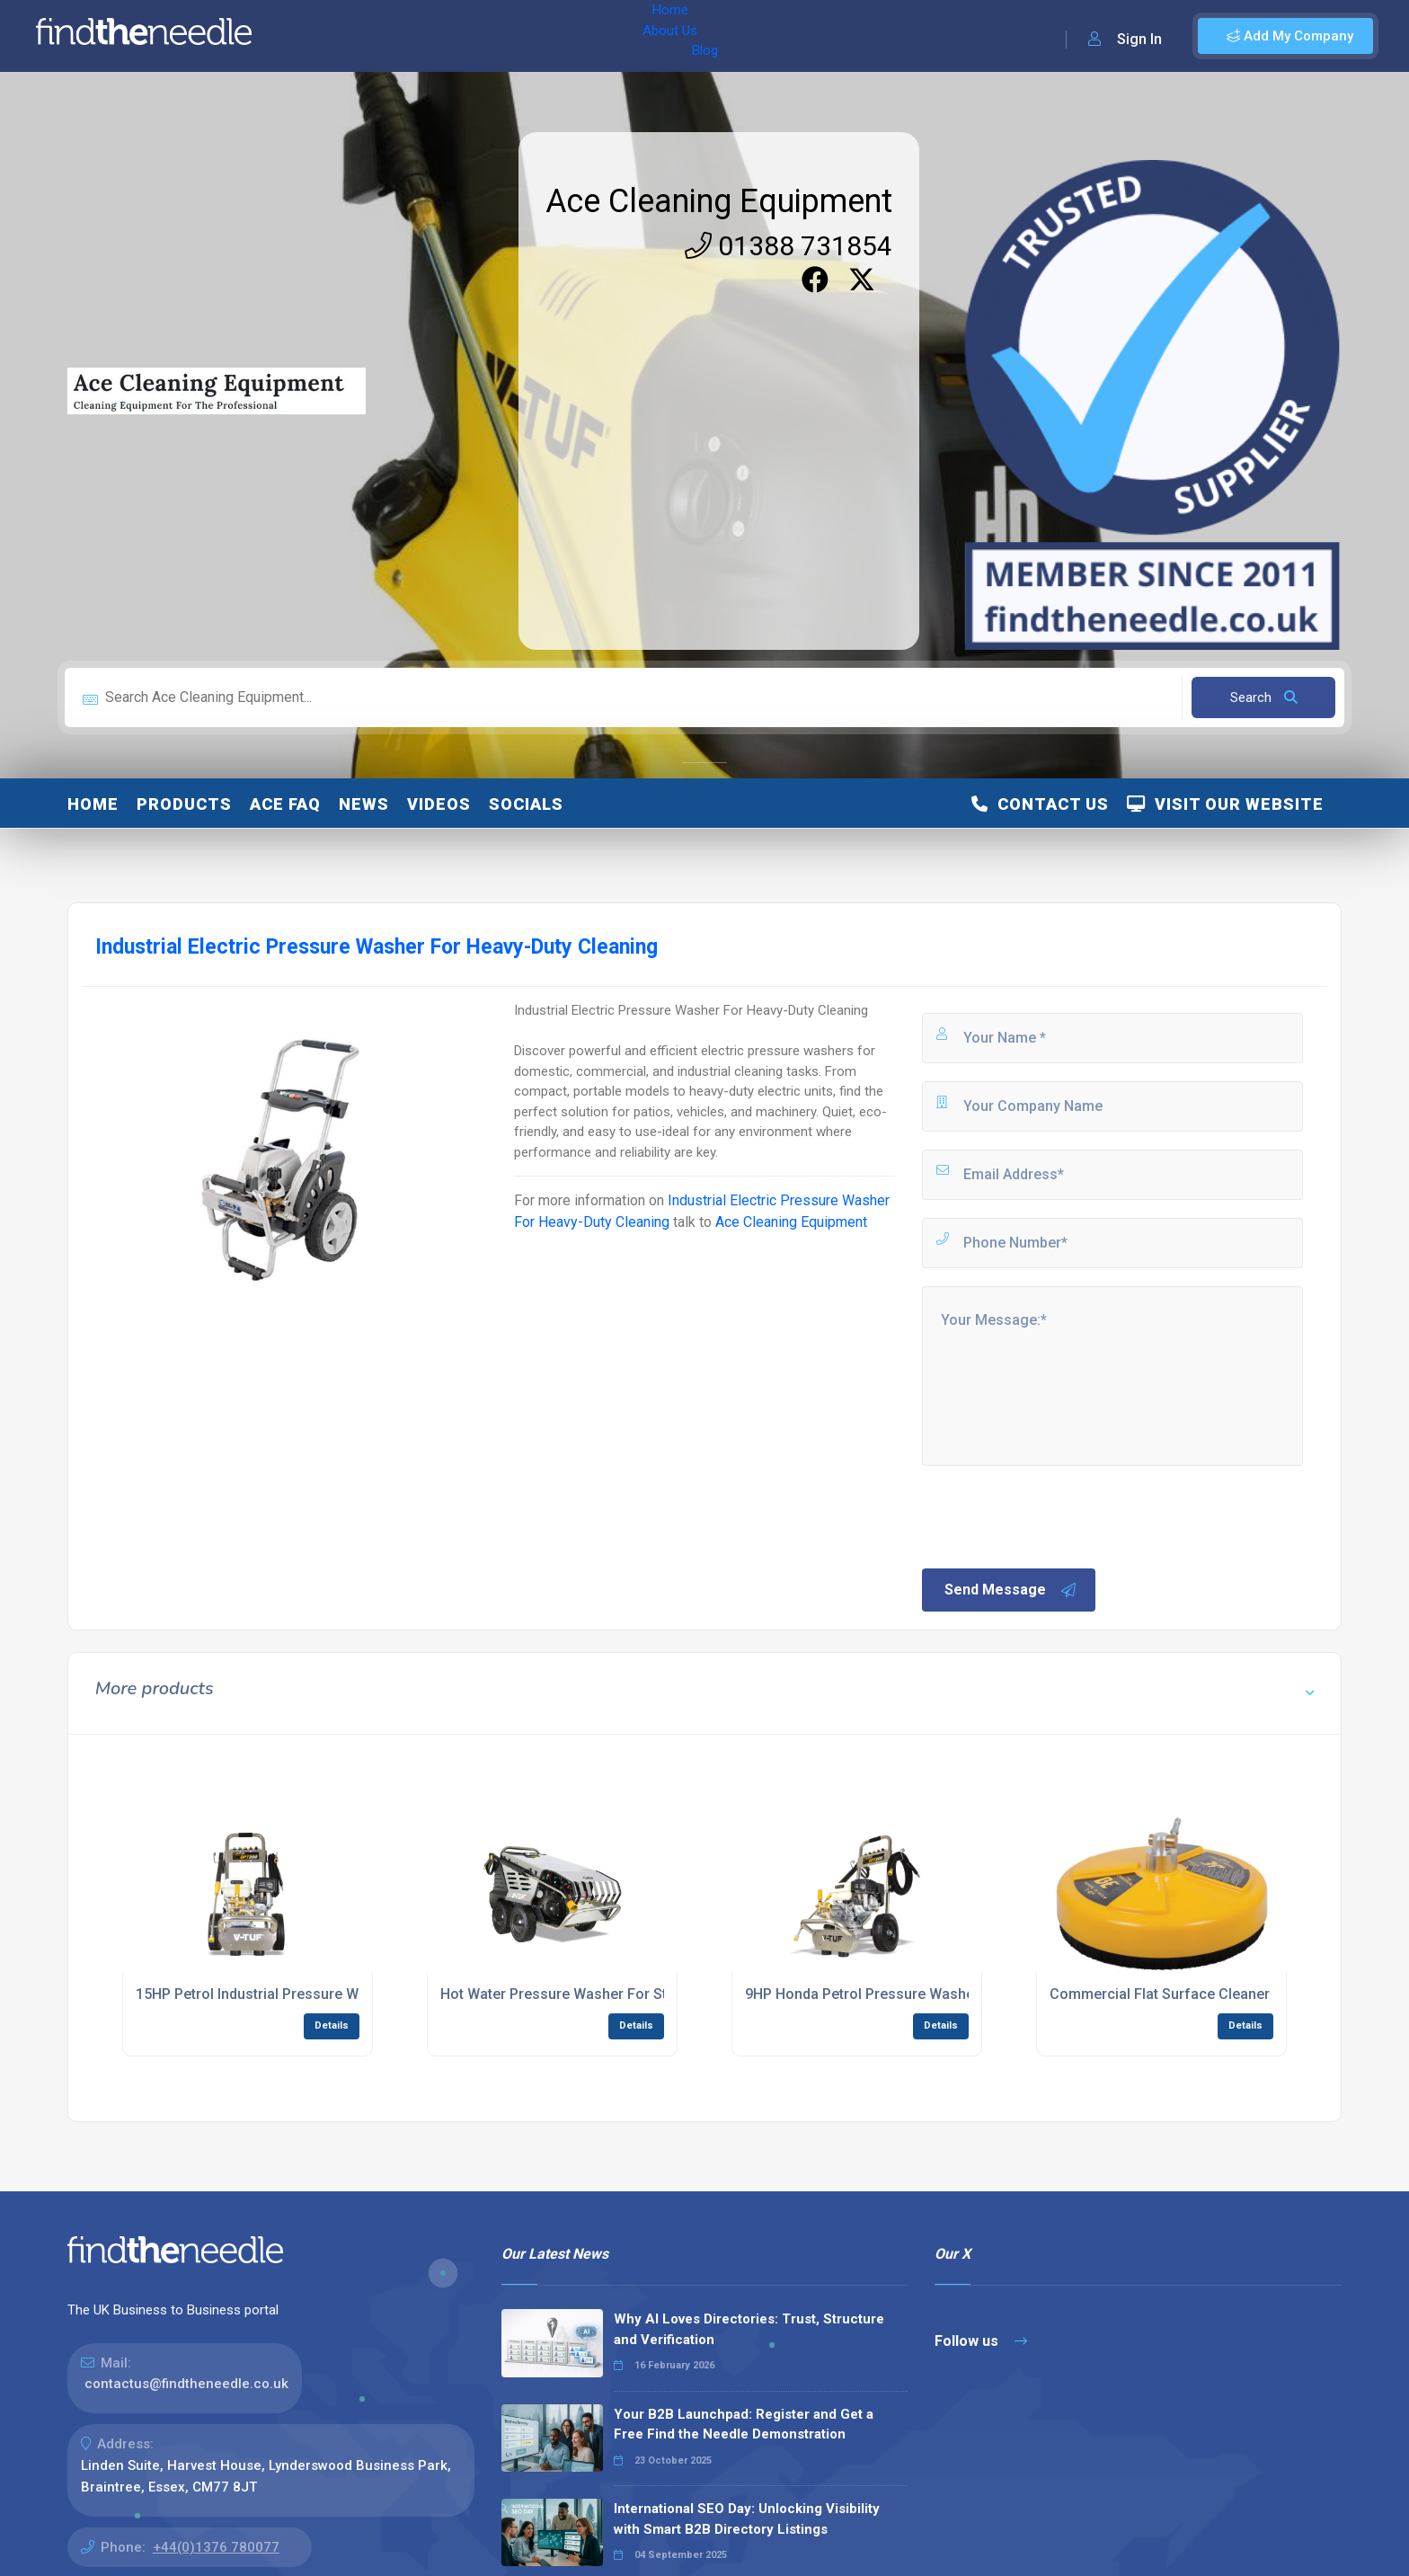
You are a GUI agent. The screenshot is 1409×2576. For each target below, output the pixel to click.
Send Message (1010, 1590)
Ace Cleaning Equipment (718, 201)
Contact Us (1040, 804)
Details (332, 2025)
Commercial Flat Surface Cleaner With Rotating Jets (1222, 1994)
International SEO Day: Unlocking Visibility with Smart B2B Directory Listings (747, 2518)
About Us (385, 36)
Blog (448, 36)
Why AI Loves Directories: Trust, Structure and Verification (749, 2329)
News (364, 804)
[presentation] (1055, 1515)
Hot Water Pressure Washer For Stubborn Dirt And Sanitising (639, 1994)
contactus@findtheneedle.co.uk (186, 2384)
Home (317, 36)
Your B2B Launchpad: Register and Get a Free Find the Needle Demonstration (743, 2424)
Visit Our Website (1225, 804)
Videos (439, 804)
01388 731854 (788, 246)
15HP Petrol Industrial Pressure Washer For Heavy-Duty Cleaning (349, 1994)
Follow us (981, 2340)
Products (184, 804)
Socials (526, 804)
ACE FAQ (285, 804)
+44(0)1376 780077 (216, 2547)
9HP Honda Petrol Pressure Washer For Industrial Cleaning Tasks (960, 1994)
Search (1264, 697)
